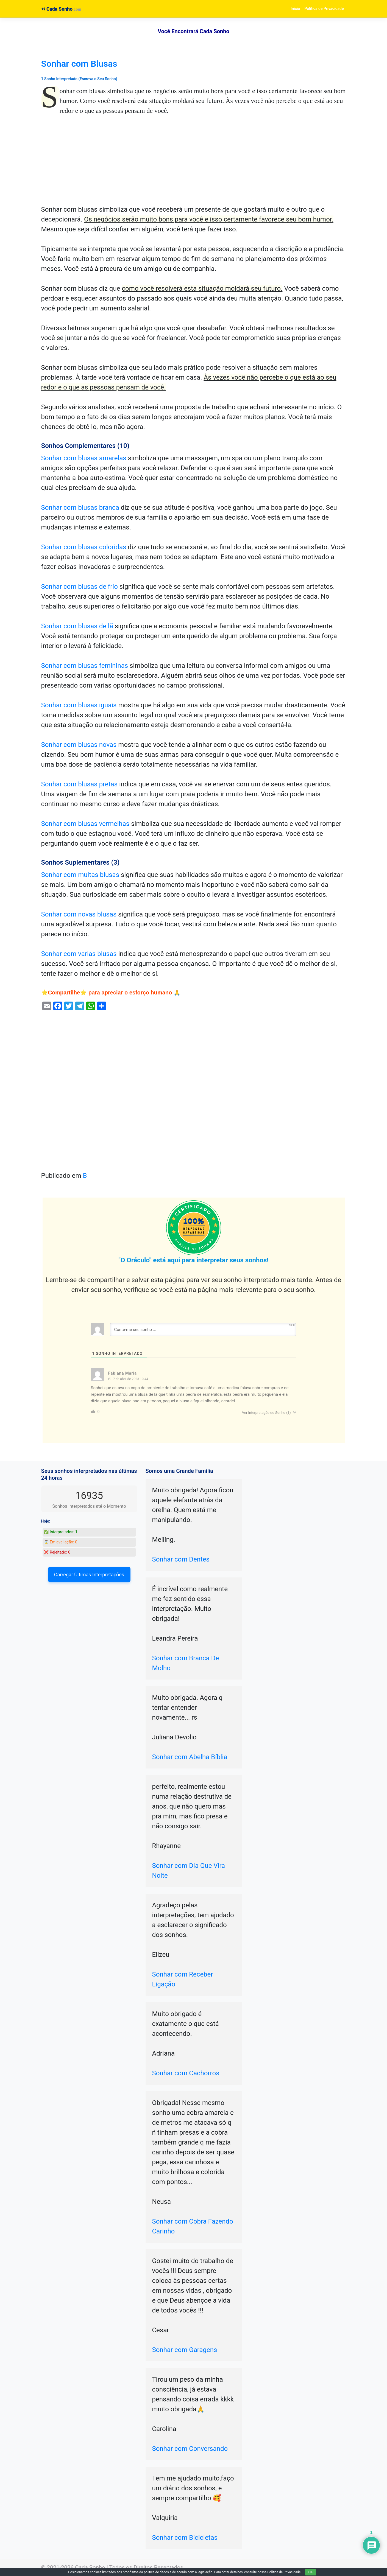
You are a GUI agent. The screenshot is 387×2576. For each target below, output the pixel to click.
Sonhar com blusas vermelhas (85, 824)
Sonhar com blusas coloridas (83, 547)
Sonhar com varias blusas (79, 954)
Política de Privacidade (324, 8)
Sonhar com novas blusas (79, 914)
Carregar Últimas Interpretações (89, 1574)
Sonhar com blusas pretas (79, 784)
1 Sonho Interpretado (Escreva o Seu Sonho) (79, 79)
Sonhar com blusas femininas (84, 665)
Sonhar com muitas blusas (80, 875)
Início (295, 8)
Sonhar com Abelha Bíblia (189, 1757)
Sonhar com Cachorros (185, 2073)
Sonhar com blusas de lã (77, 626)
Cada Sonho (57, 9)
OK (310, 2572)
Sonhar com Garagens (184, 2350)
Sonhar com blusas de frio (79, 586)
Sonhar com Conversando (190, 2448)
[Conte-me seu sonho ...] (203, 1329)
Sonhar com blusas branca (80, 507)
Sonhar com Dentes (181, 1559)
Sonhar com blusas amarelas (83, 458)
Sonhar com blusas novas (79, 745)
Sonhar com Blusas (79, 63)
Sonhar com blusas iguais (79, 705)
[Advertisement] (193, 163)
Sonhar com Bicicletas (185, 2537)
